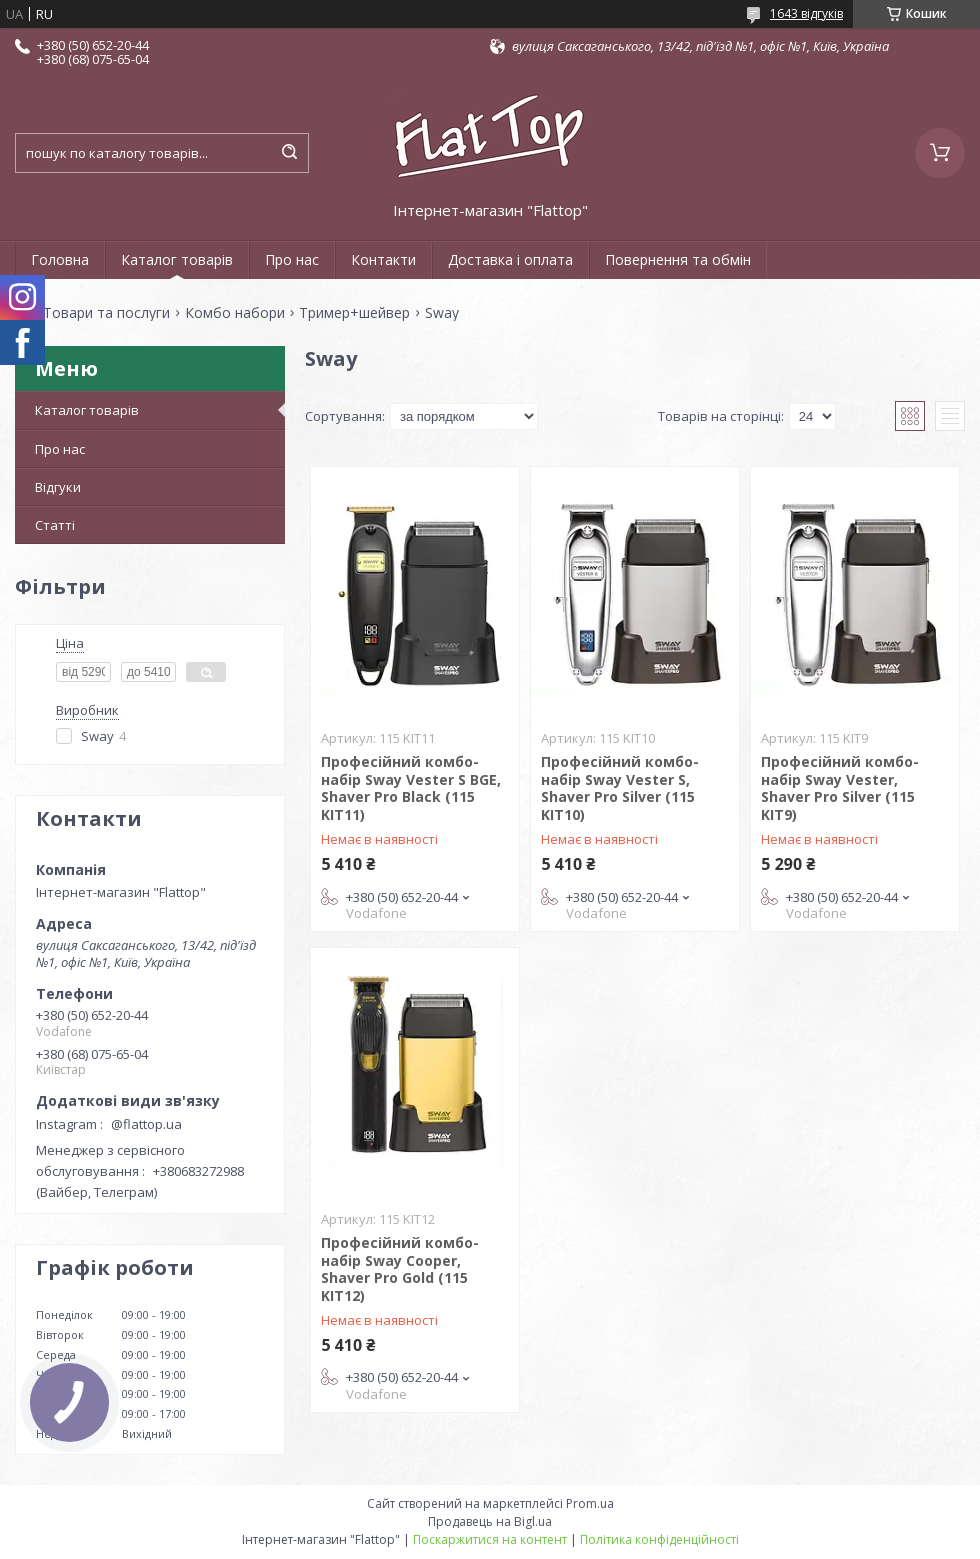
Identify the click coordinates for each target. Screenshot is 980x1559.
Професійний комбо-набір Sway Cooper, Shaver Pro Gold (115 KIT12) (400, 1269)
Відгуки (58, 487)
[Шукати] (289, 153)
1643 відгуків (806, 13)
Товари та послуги (106, 313)
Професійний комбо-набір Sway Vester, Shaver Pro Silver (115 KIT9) (840, 788)
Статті (55, 525)
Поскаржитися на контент (490, 1539)
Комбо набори (235, 313)
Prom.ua (590, 1503)
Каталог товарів (177, 259)
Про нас (292, 259)
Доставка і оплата (510, 259)
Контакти (383, 259)
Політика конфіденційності (659, 1539)
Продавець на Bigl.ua (490, 1521)
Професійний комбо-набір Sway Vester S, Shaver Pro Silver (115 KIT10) (620, 788)
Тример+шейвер (354, 313)
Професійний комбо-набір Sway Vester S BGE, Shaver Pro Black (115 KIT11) (411, 788)
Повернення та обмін (678, 259)
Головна (60, 259)
